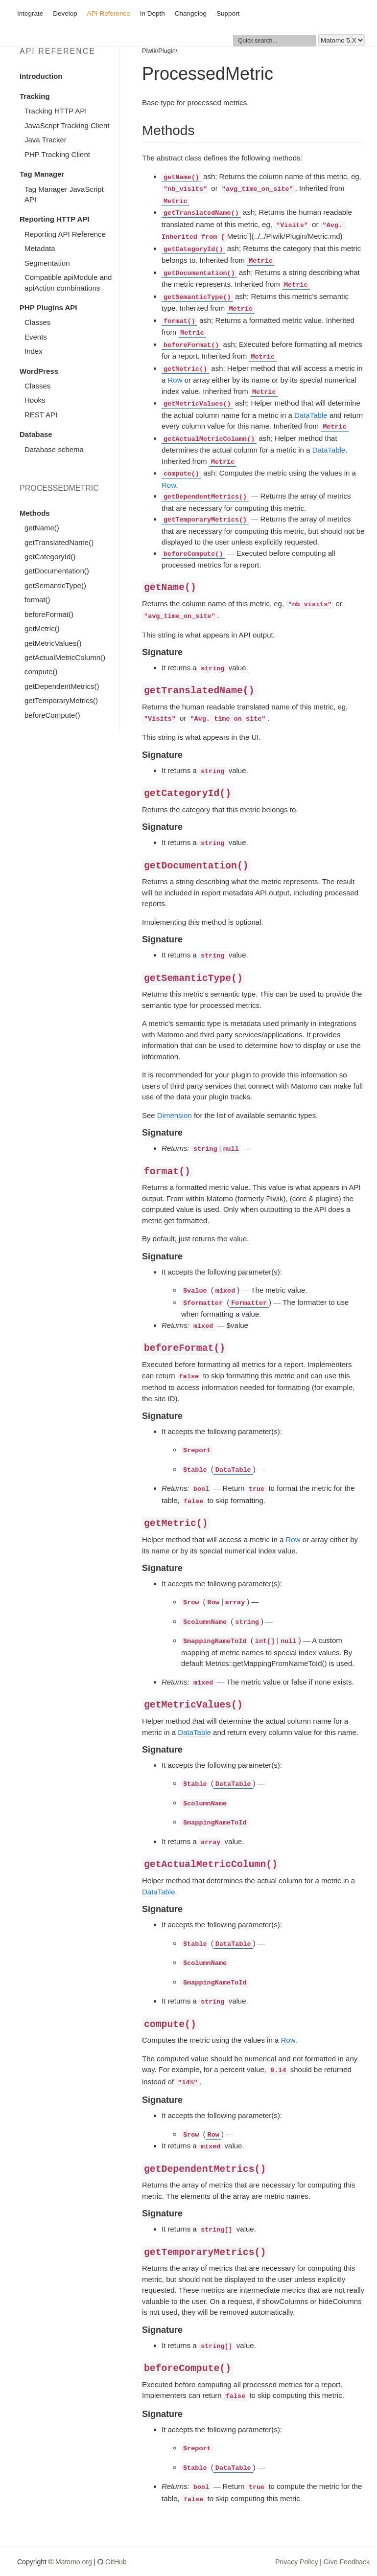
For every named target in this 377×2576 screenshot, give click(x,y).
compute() (41, 671)
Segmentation (47, 263)
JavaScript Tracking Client (66, 125)
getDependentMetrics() (61, 686)
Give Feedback (347, 2562)
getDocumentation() (56, 571)
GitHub (111, 2562)
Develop (65, 13)
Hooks (35, 400)
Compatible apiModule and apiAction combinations (68, 282)
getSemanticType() (55, 585)
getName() (41, 528)
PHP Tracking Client (57, 154)
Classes (37, 322)
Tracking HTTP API (55, 111)
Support (227, 13)
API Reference (108, 13)
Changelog (191, 13)
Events (35, 337)
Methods (35, 513)
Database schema (54, 449)
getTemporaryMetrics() (61, 700)
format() (37, 599)
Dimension (174, 1115)
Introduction (41, 76)
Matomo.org (73, 2562)
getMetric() (42, 628)
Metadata (39, 248)
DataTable (311, 415)
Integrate (30, 13)
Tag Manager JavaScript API (64, 194)
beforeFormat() (48, 614)
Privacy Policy (296, 2562)
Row (175, 380)
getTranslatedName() (59, 542)
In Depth (152, 13)
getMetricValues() (52, 643)
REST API (40, 414)
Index (33, 351)
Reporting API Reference (65, 234)
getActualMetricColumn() (64, 657)
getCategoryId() (49, 556)
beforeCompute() (52, 715)
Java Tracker (45, 140)
